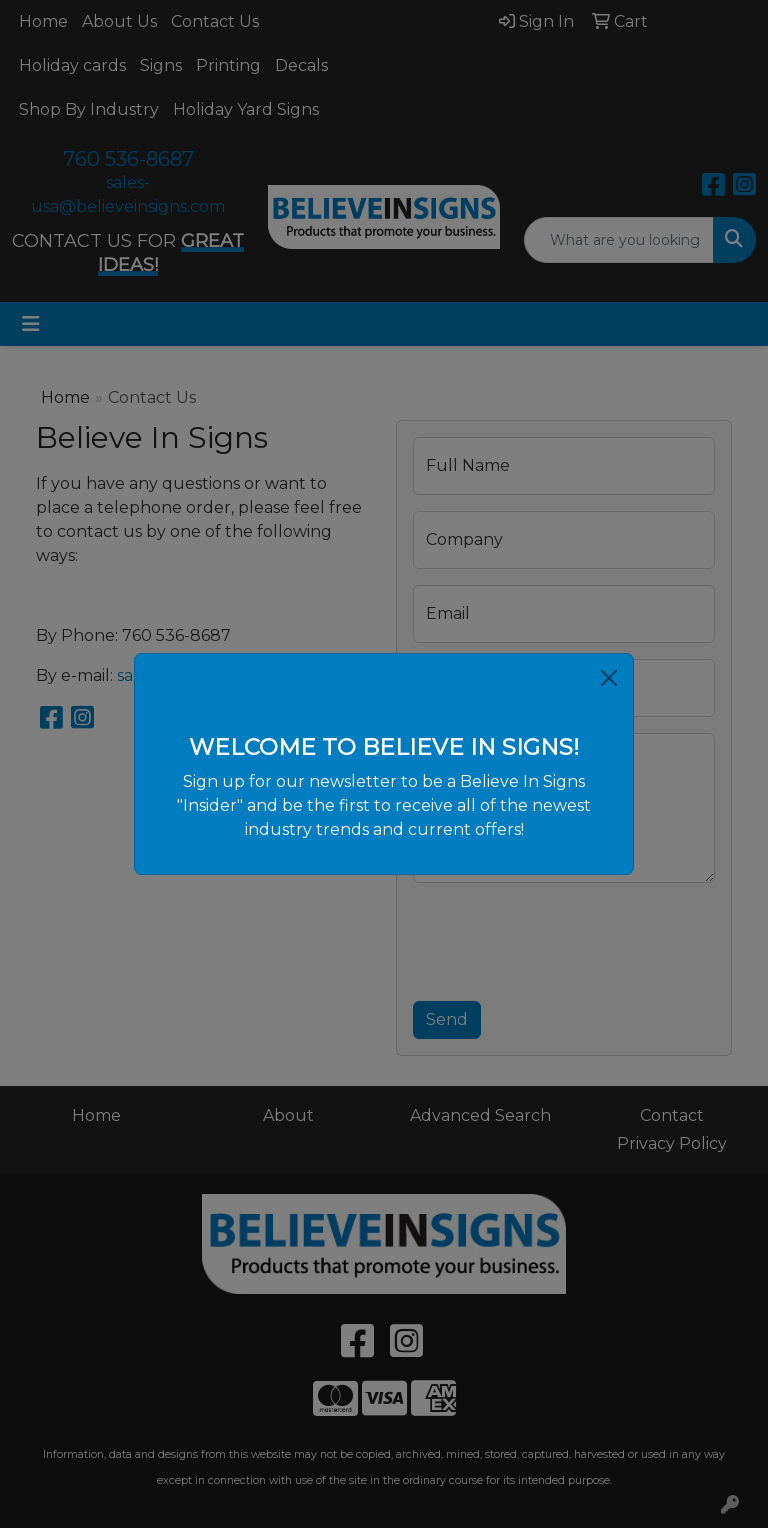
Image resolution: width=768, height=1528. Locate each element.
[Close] (609, 678)
